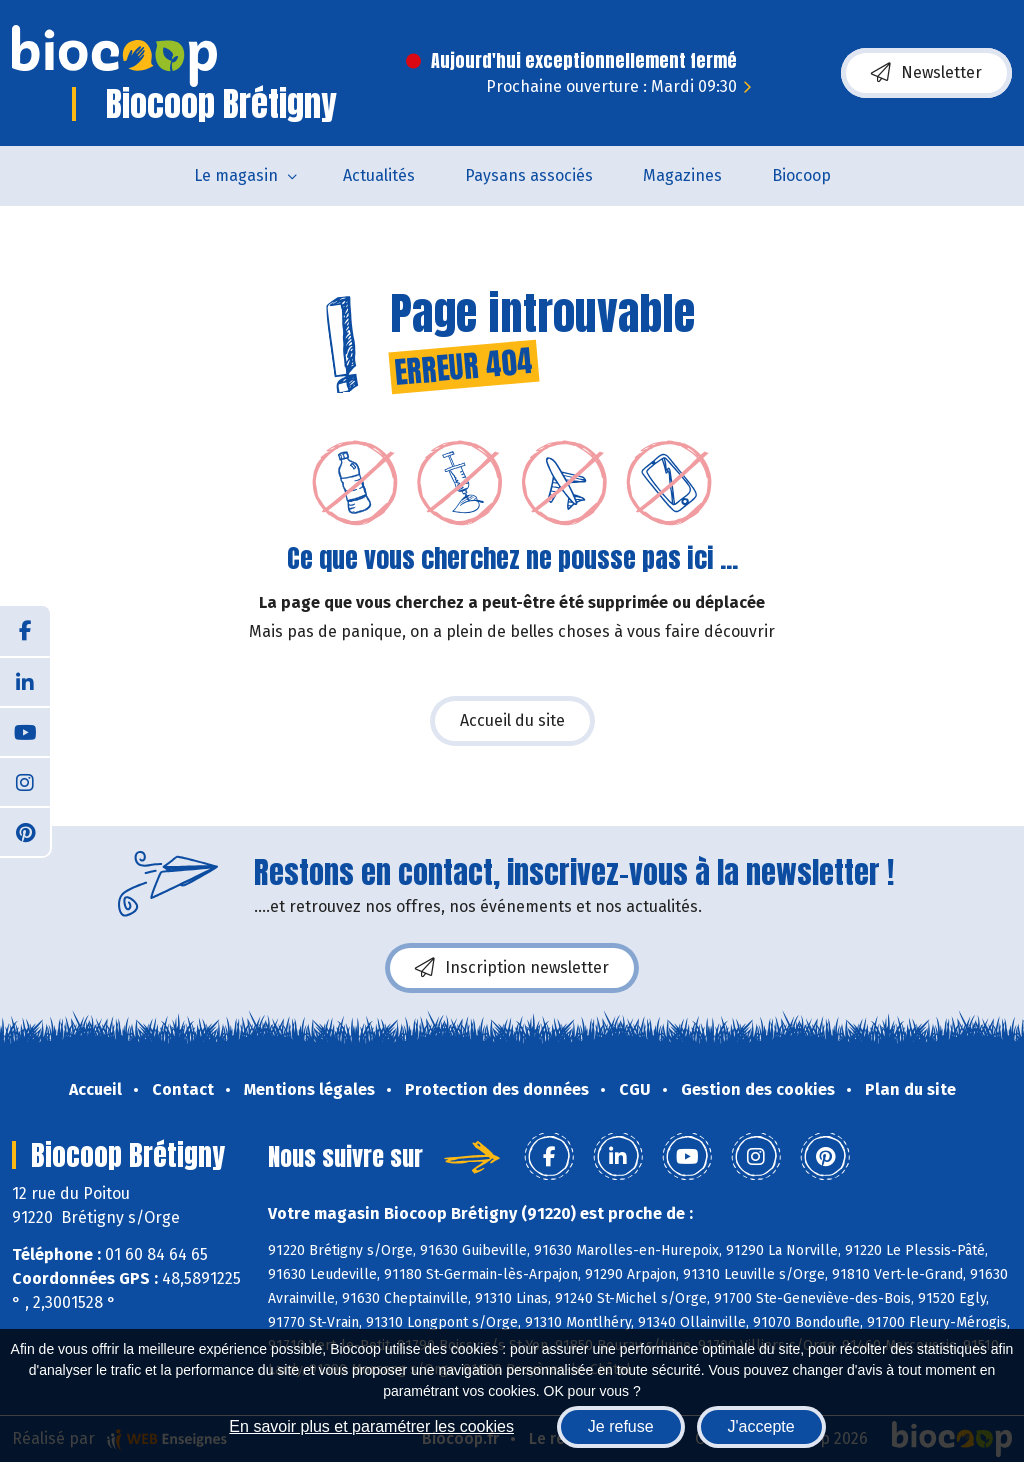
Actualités (379, 175)
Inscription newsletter (512, 968)
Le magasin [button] (236, 175)
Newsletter (926, 73)
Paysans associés (529, 175)
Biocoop (801, 175)
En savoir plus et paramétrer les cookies (371, 1426)
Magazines (682, 175)
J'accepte (761, 1426)
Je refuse (621, 1426)
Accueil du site (512, 720)
